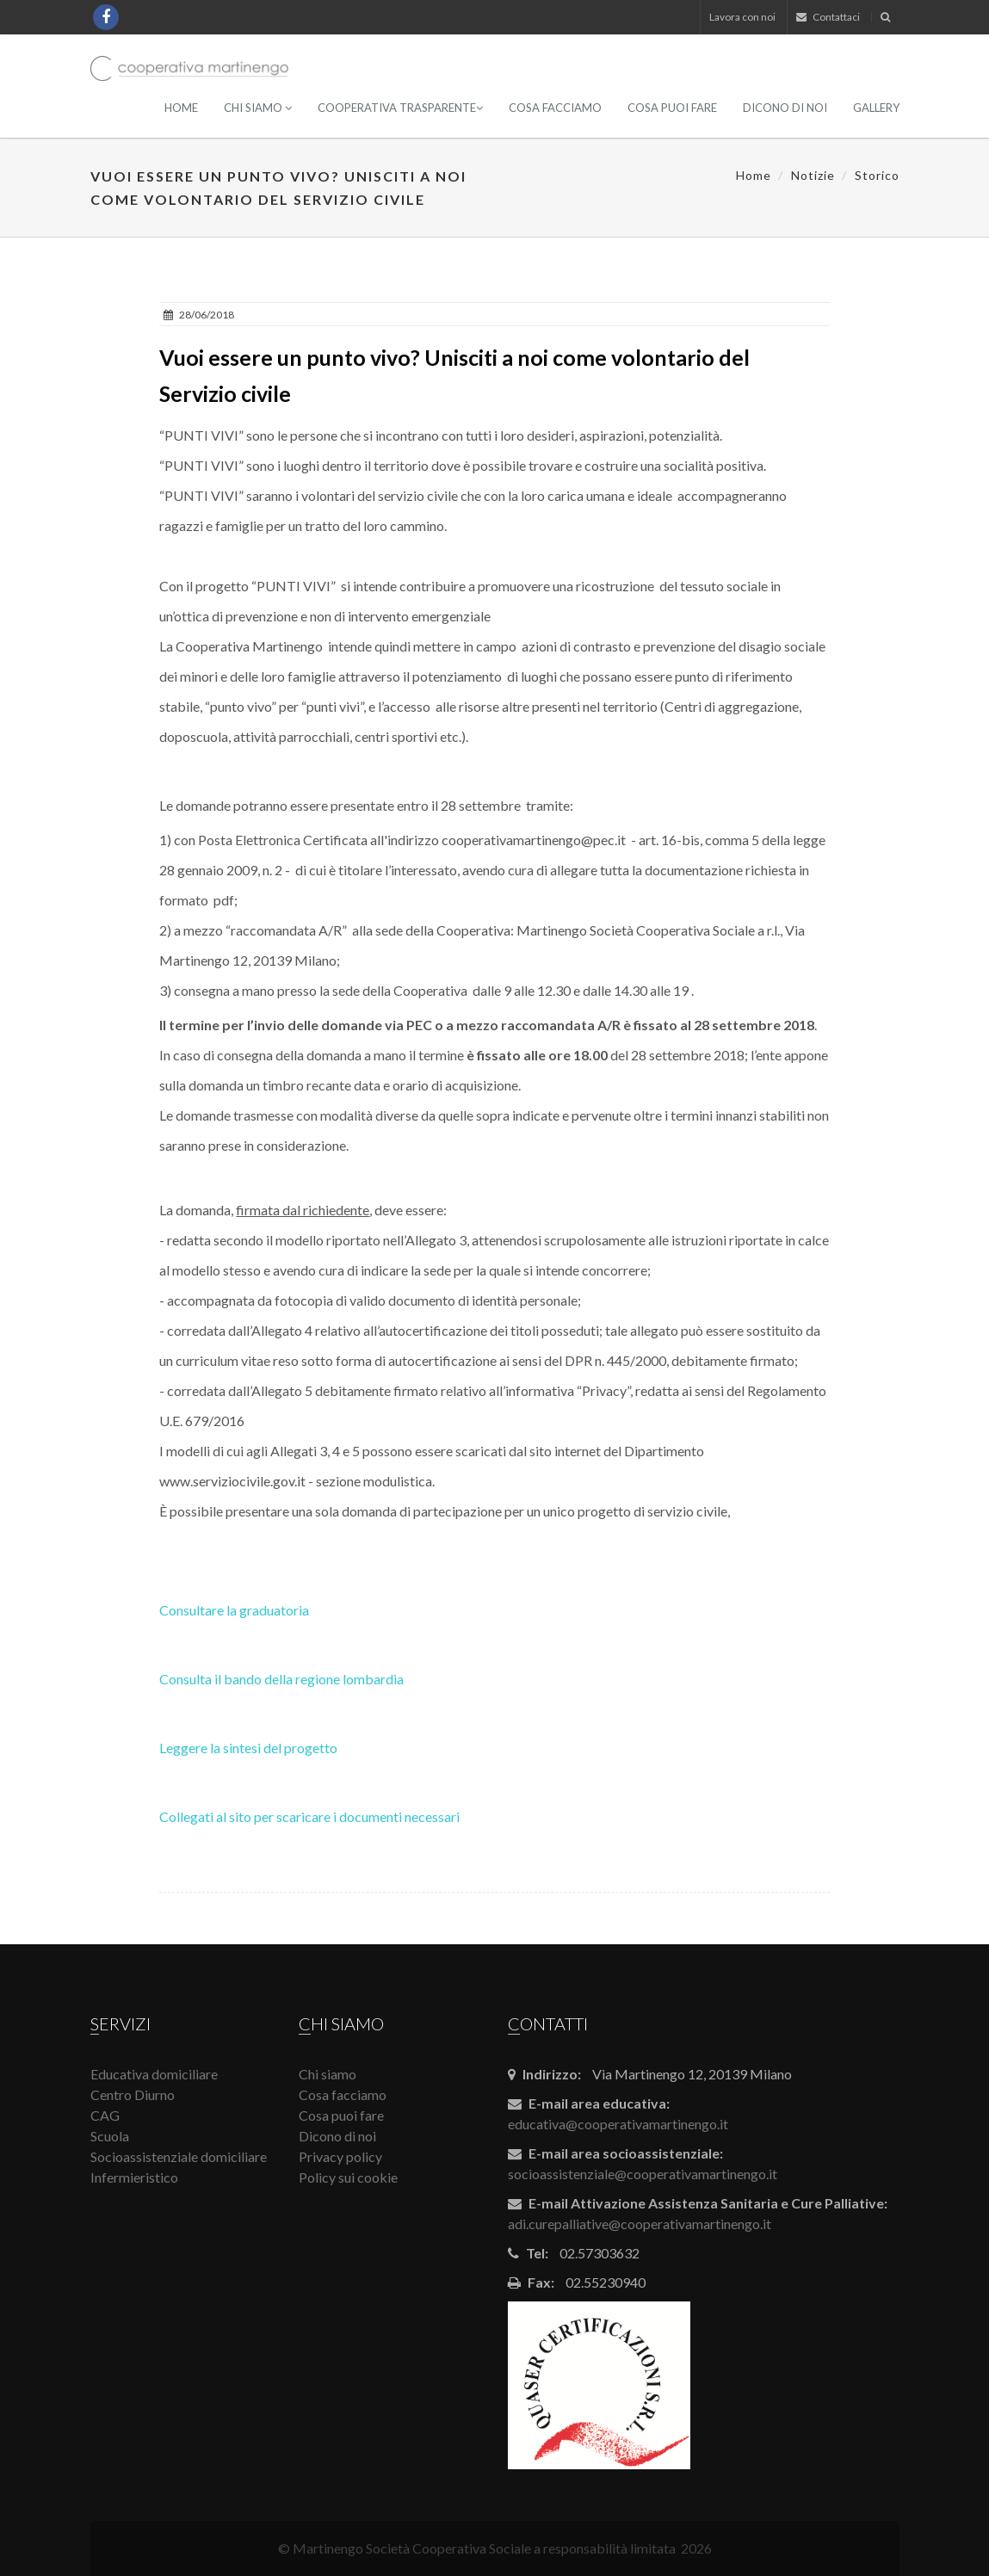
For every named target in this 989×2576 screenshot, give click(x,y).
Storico (877, 175)
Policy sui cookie (348, 2177)
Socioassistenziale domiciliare (178, 2156)
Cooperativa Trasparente (400, 107)
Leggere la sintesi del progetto (248, 1747)
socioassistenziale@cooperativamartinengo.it (642, 2173)
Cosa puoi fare (672, 107)
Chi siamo (258, 107)
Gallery (876, 107)
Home (181, 107)
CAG (105, 2115)
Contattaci (828, 16)
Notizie (813, 175)
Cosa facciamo (555, 107)
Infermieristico (134, 2177)
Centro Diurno (132, 2094)
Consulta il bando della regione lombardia (281, 1679)
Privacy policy (340, 2156)
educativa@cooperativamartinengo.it (618, 2124)
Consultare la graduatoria (234, 1610)
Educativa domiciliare (154, 2074)
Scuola (109, 2136)
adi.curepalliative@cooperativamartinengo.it (639, 2223)
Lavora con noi (742, 16)
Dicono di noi (785, 107)
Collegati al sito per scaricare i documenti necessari (309, 1816)
